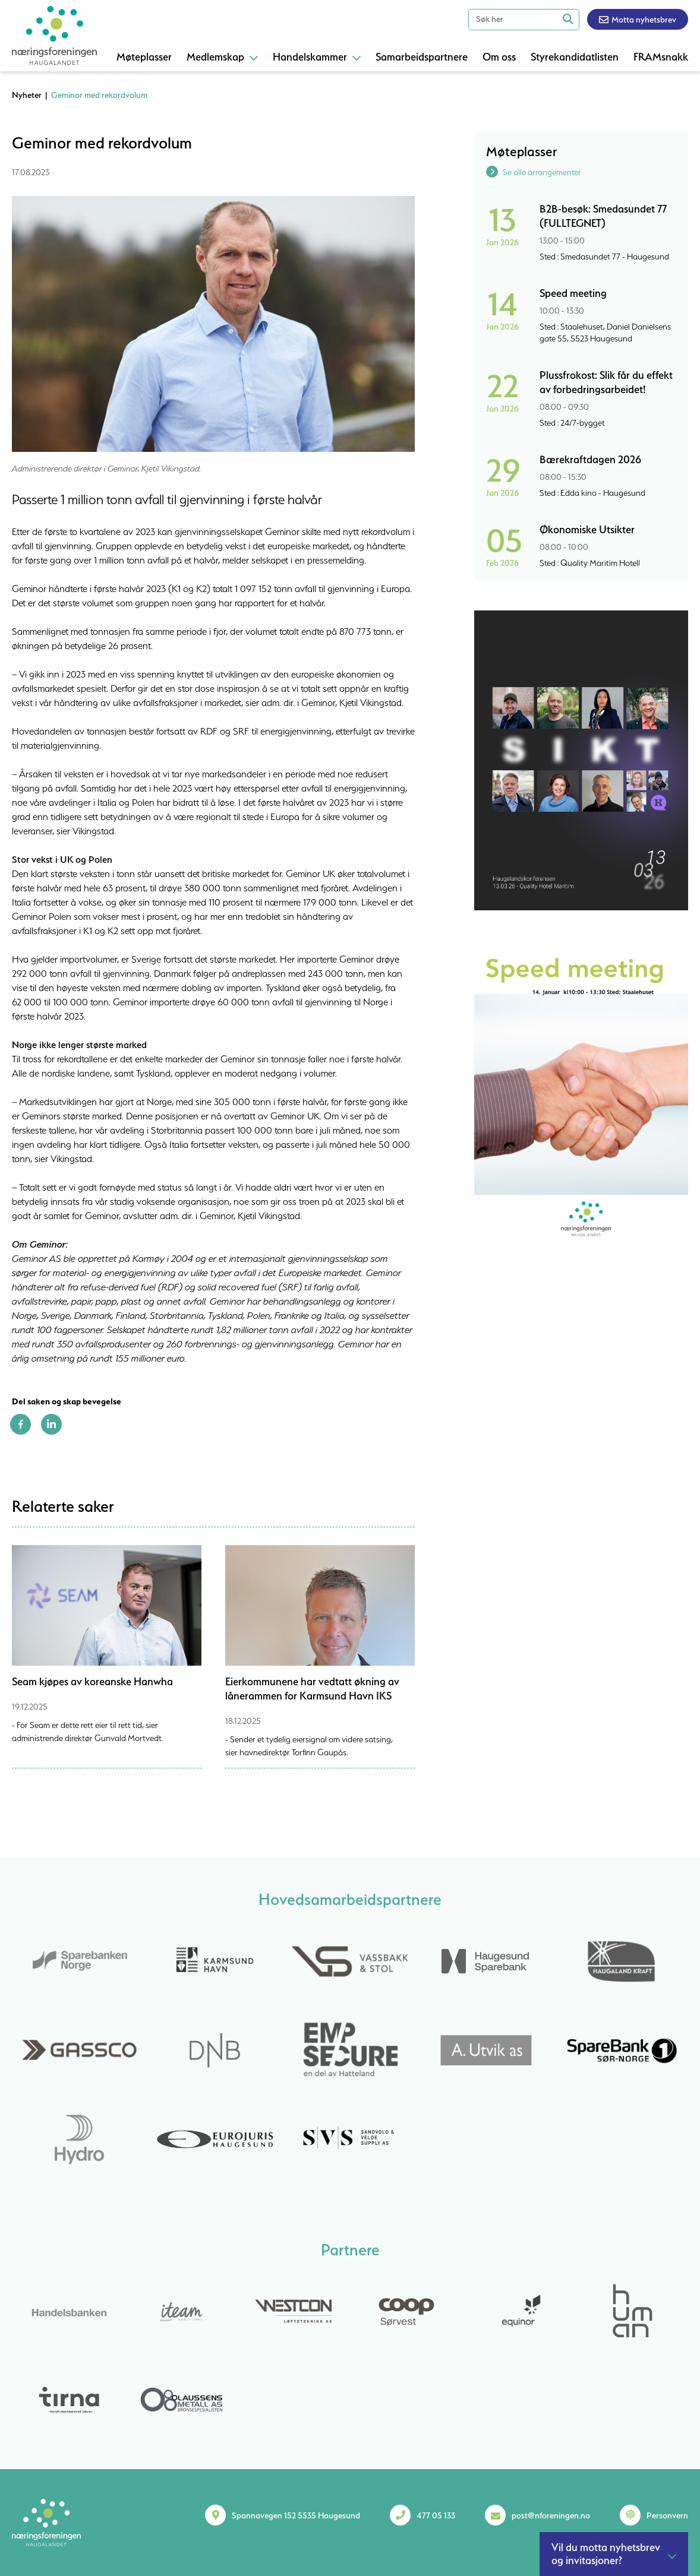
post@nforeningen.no (551, 2515)
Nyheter (27, 95)
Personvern (667, 2515)
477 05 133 (436, 2515)
